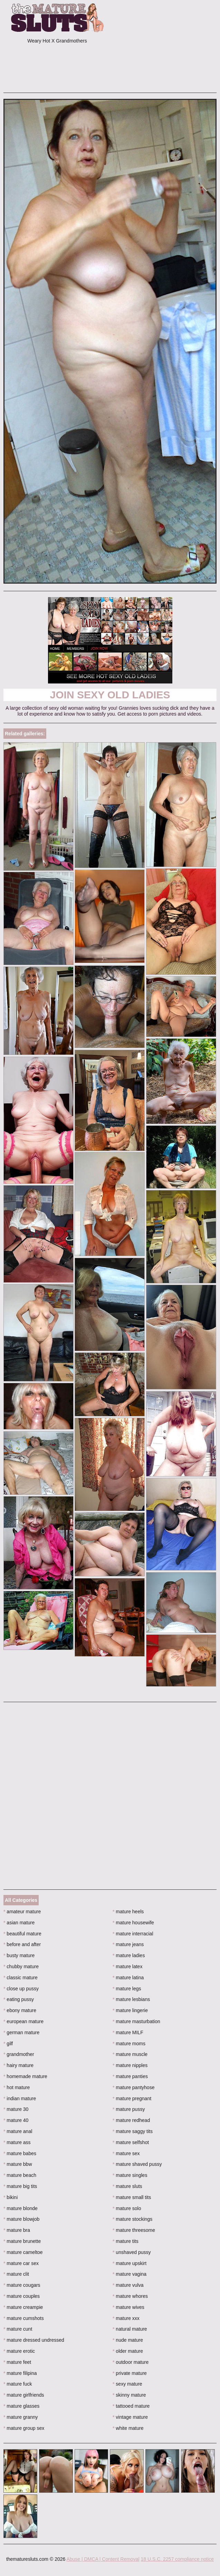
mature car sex (21, 2263)
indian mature (19, 2098)
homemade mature (25, 2076)
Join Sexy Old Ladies (110, 694)
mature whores (130, 2296)
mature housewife (133, 1922)
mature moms (129, 2043)
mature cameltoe (23, 2252)
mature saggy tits (133, 2131)
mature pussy (129, 2109)
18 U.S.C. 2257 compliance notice (177, 2559)
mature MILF (128, 2032)
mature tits (125, 2241)
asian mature (19, 1922)
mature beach (19, 2175)
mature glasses (21, 2406)
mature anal (17, 2131)
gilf (8, 2043)
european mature (23, 2021)
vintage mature (130, 2417)
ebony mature (19, 2010)
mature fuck (17, 2384)
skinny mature (129, 2395)
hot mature (16, 2087)
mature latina (128, 1977)
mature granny (20, 2417)
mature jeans (128, 1944)
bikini (10, 2197)
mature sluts (127, 2186)
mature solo (127, 2208)
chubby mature (21, 1966)
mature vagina (129, 2274)
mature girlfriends (23, 2395)
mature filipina (20, 2373)
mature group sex (23, 2428)
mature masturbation (136, 2021)
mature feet (17, 2362)
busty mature (19, 1955)
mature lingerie (130, 2010)
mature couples (21, 2296)
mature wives (128, 2307)
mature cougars (21, 2285)
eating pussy (18, 1999)
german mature (21, 2032)
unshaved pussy (132, 2252)
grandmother (18, 2054)
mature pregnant (132, 2098)
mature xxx (126, 2318)
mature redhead (131, 2120)
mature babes (19, 2153)
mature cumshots (23, 2318)
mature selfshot (131, 2142)
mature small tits (132, 2197)
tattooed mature (131, 2406)
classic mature (20, 1977)
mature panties (130, 2076)
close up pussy (21, 1988)
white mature (128, 2428)
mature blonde (20, 2208)
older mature (128, 2351)
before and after (22, 1944)
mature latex (127, 1966)
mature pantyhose (133, 2087)
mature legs (127, 1988)
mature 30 (15, 2109)
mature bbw (17, 2164)
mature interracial (133, 1933)
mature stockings (132, 2219)
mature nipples (130, 2065)
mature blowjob (21, 2219)
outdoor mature (131, 2362)
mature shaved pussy (137, 2164)
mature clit (16, 2274)
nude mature (128, 2340)
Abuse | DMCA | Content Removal (102, 2559)
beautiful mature (22, 1933)
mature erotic (19, 2351)
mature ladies (129, 1955)
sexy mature (127, 2384)
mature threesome (134, 2230)
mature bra (16, 2230)
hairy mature (18, 2065)
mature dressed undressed (33, 2340)
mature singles (130, 2175)
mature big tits (20, 2186)
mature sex (126, 2153)
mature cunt (17, 2329)
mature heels (128, 1911)
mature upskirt (129, 2263)
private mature (130, 2373)
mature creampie (23, 2307)
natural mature (130, 2329)
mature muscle (130, 2054)
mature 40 (15, 2120)
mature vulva (128, 2285)
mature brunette (22, 2241)
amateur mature (22, 1911)
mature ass (17, 2142)
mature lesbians (131, 1999)
